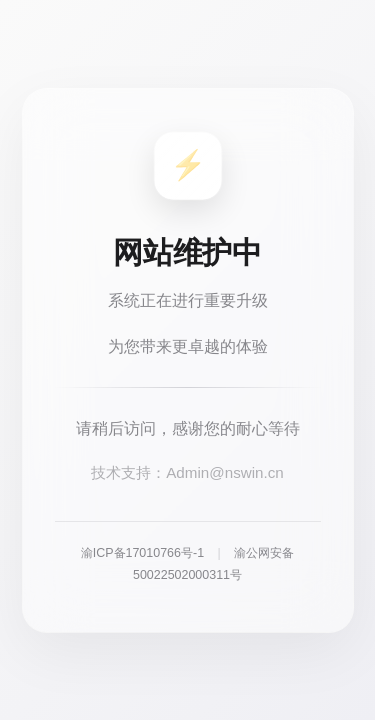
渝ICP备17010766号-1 (142, 553)
